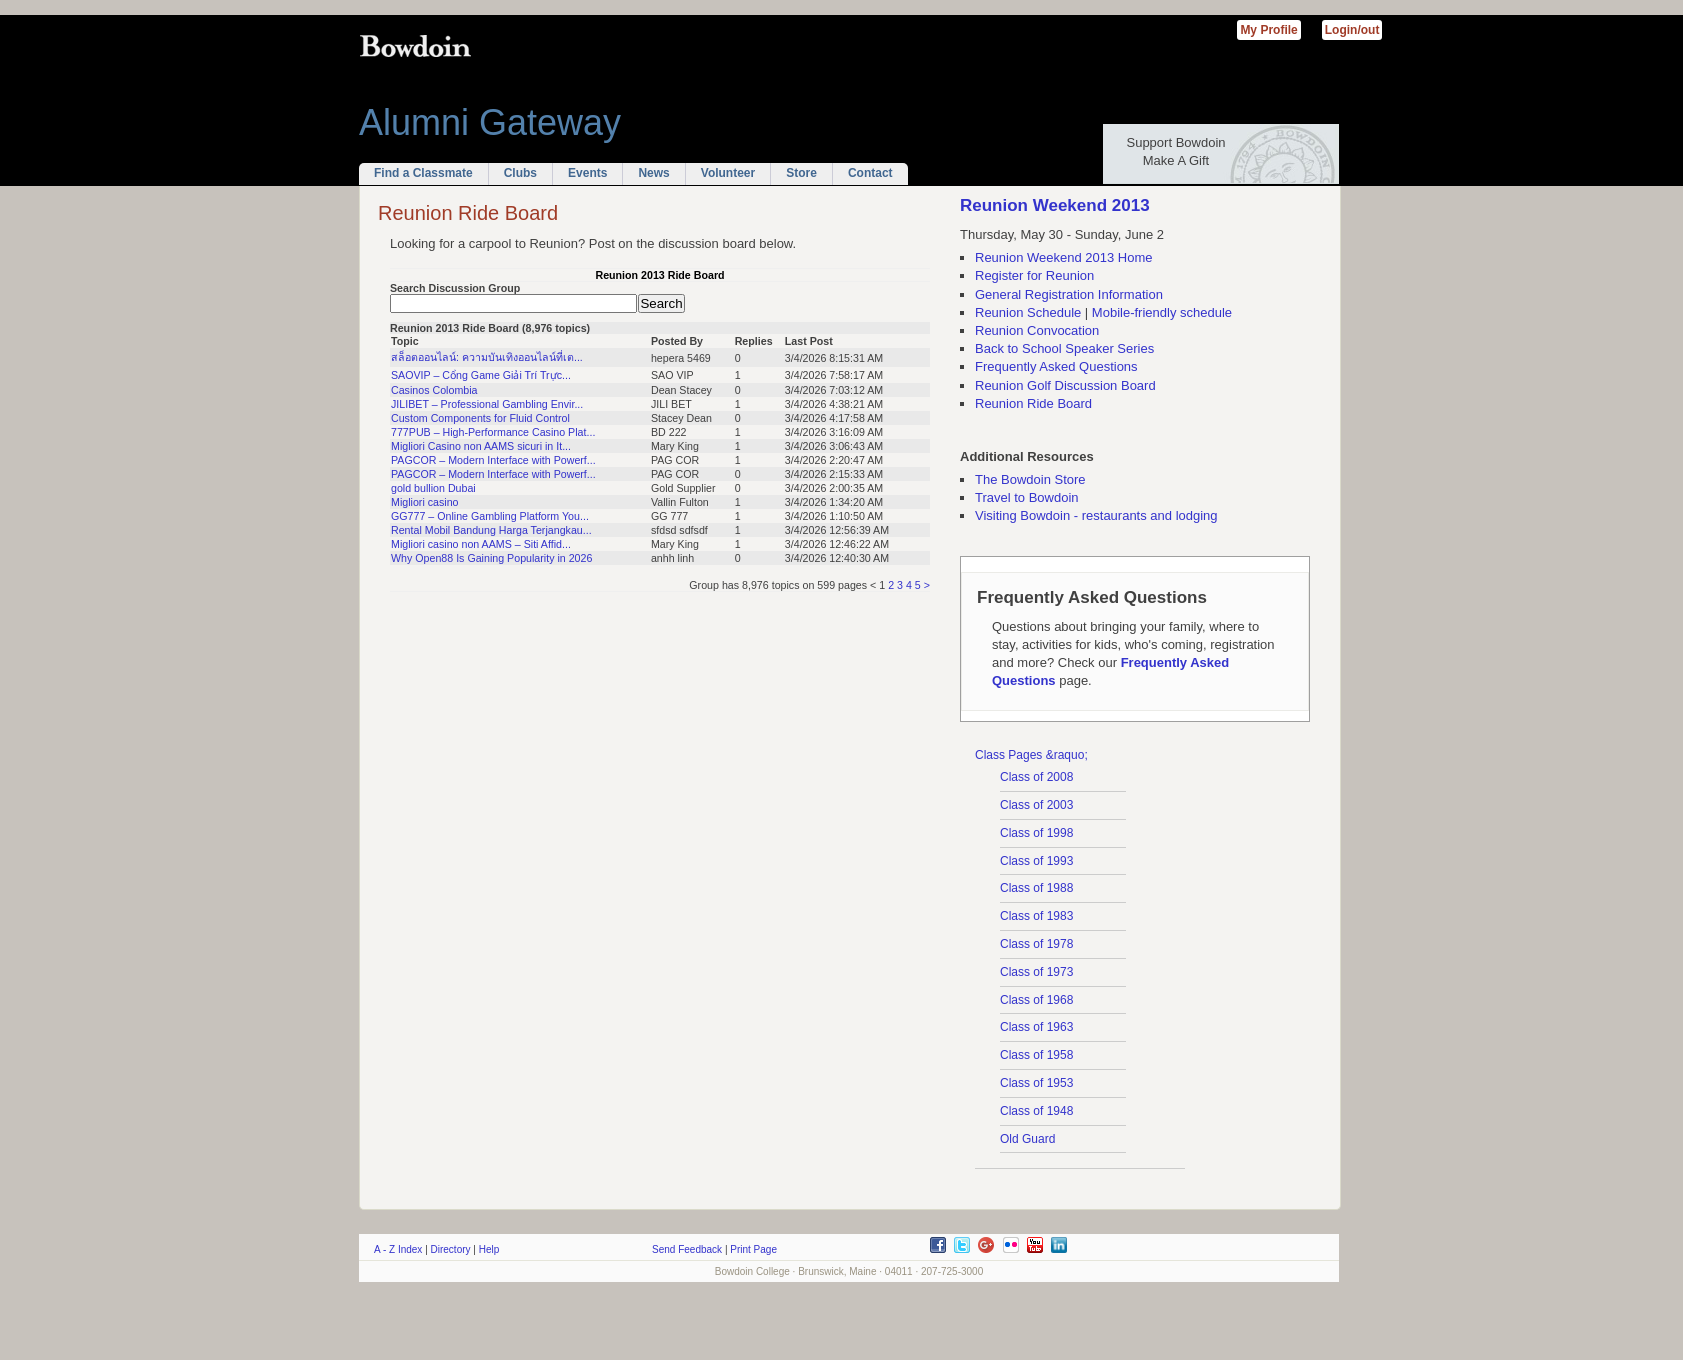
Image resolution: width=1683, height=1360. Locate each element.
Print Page (753, 1249)
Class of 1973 (1036, 972)
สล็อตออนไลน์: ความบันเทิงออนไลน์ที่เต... (487, 357)
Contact (870, 173)
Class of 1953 (1036, 1083)
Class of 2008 (1036, 777)
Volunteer (728, 173)
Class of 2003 (1036, 805)
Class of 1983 (1036, 916)
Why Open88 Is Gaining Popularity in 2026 (491, 558)
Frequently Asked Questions (1056, 366)
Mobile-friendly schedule (1162, 312)
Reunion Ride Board (1033, 403)
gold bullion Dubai (433, 488)
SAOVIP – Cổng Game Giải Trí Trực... (481, 375)
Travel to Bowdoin (1027, 497)
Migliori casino (425, 502)
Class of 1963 (1036, 1027)
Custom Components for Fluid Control (480, 418)
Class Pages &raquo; (1031, 755)
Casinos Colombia (434, 390)
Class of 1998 (1036, 833)
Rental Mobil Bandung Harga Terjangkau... (491, 530)
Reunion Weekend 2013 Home (1064, 257)
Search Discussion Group (455, 288)
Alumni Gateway (490, 122)
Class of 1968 (1036, 1000)
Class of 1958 (1036, 1055)
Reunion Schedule (1028, 312)
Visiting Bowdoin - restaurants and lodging (1096, 515)
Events (587, 173)
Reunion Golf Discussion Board (1065, 385)
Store (801, 173)
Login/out (1352, 30)
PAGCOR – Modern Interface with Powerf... (493, 460)
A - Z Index (398, 1249)
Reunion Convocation (1037, 330)
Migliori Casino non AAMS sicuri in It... (481, 446)
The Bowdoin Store (1030, 479)
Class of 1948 (1036, 1111)
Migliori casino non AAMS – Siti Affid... (481, 544)
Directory (451, 1249)
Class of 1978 (1036, 944)
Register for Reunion (1034, 275)
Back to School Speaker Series (1064, 348)
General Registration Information (1069, 294)
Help (489, 1249)
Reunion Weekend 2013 (1055, 205)
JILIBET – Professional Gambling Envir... (487, 404)
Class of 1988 (1036, 888)
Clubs (520, 173)
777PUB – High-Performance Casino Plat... (493, 432)
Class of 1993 (1036, 861)
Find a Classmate (423, 173)
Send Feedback (687, 1249)
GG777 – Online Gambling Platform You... (490, 516)
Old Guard (1027, 1139)
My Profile (1268, 30)
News (653, 173)
